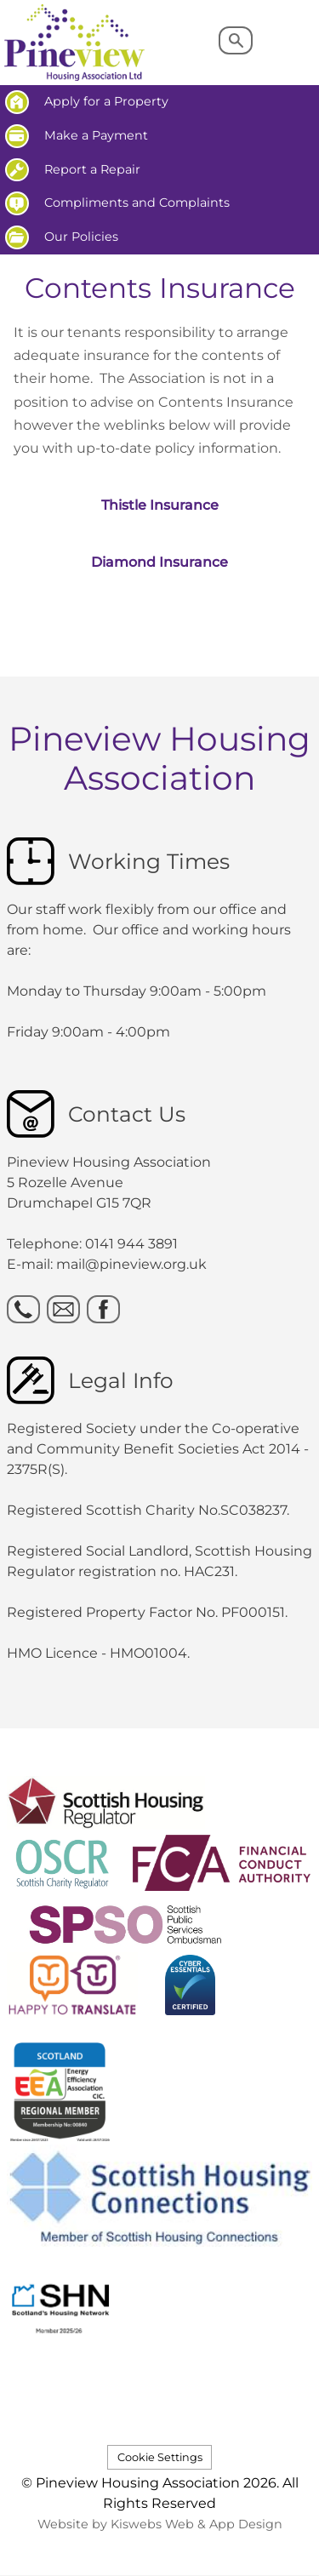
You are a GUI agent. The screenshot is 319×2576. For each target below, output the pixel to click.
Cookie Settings (159, 2457)
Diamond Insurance (159, 562)
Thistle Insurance (160, 505)
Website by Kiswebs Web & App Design (159, 2524)
